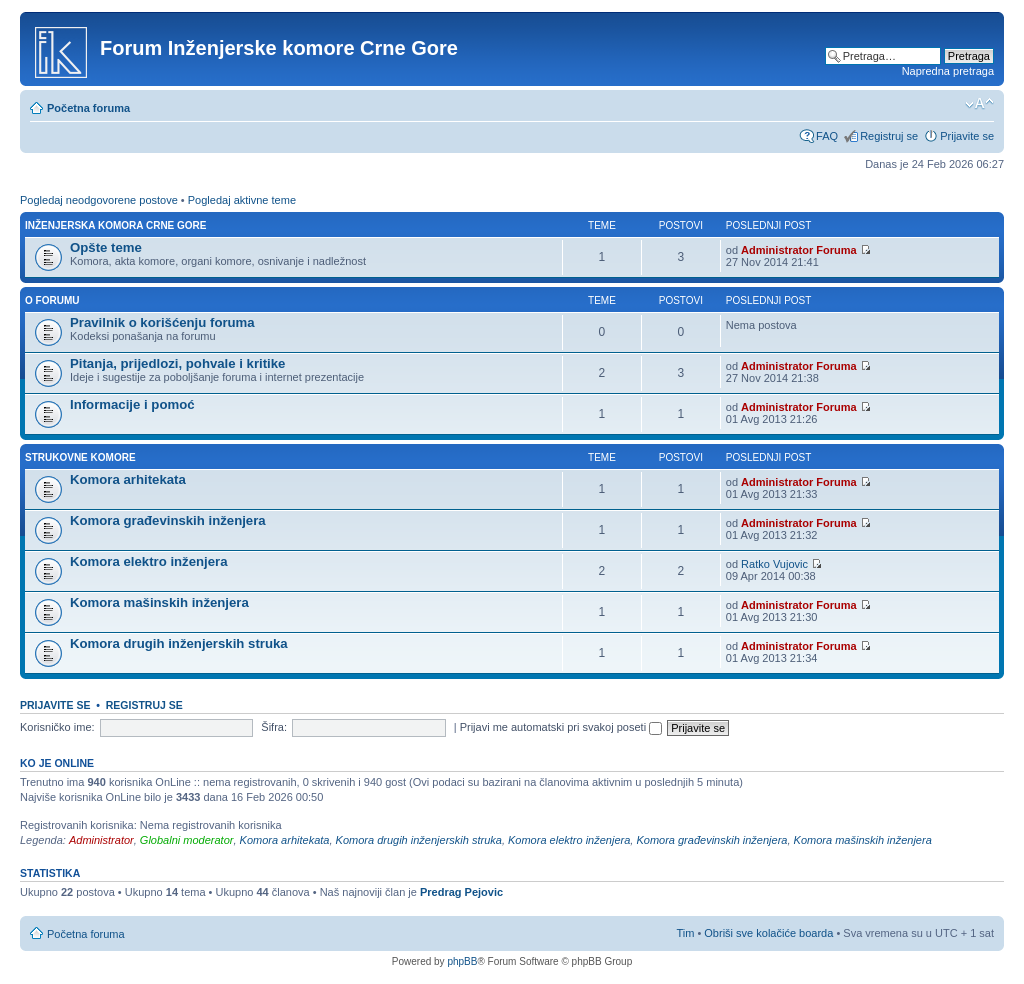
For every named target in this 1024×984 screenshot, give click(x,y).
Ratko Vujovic (774, 564)
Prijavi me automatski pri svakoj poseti (561, 727)
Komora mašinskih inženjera (159, 602)
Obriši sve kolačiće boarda (768, 933)
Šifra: (274, 727)
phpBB (462, 961)
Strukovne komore (80, 457)
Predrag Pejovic (461, 892)
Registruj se (889, 136)
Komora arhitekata (128, 479)
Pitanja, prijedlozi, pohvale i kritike (177, 363)
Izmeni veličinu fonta (979, 104)
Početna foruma (88, 108)
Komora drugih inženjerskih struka (179, 643)
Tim (685, 933)
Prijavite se (967, 136)
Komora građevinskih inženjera (168, 520)
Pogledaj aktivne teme (242, 200)
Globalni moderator (187, 840)
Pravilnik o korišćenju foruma (162, 322)
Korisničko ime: (57, 727)
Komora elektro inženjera (149, 561)
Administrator (101, 840)
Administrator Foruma (799, 250)
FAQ (827, 136)
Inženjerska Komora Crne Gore (116, 225)
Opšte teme (106, 247)
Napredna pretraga (948, 71)
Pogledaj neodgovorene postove (99, 200)
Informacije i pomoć (132, 404)
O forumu (52, 300)
